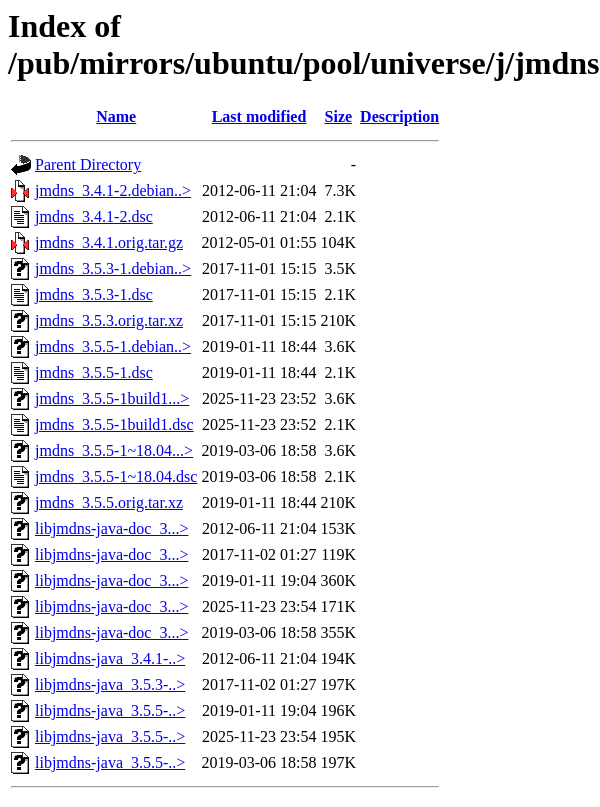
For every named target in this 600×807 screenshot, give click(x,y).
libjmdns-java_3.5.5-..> (110, 710)
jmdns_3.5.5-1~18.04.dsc (116, 476)
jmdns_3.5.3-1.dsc (94, 294)
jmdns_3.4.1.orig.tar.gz (109, 242)
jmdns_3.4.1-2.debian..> (113, 190)
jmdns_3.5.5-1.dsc (94, 372)
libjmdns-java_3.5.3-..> (110, 684)
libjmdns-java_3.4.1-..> (110, 658)
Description (399, 116)
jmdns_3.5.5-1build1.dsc (114, 424)
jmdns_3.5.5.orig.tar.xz (109, 502)
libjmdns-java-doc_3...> (111, 528)
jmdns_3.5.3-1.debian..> (113, 268)
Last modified (259, 116)
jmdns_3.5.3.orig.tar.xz (109, 320)
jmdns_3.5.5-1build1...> (112, 398)
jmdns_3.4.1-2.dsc (94, 216)
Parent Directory (88, 164)
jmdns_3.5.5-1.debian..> (113, 346)
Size (339, 116)
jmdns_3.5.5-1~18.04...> (114, 450)
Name (116, 116)
